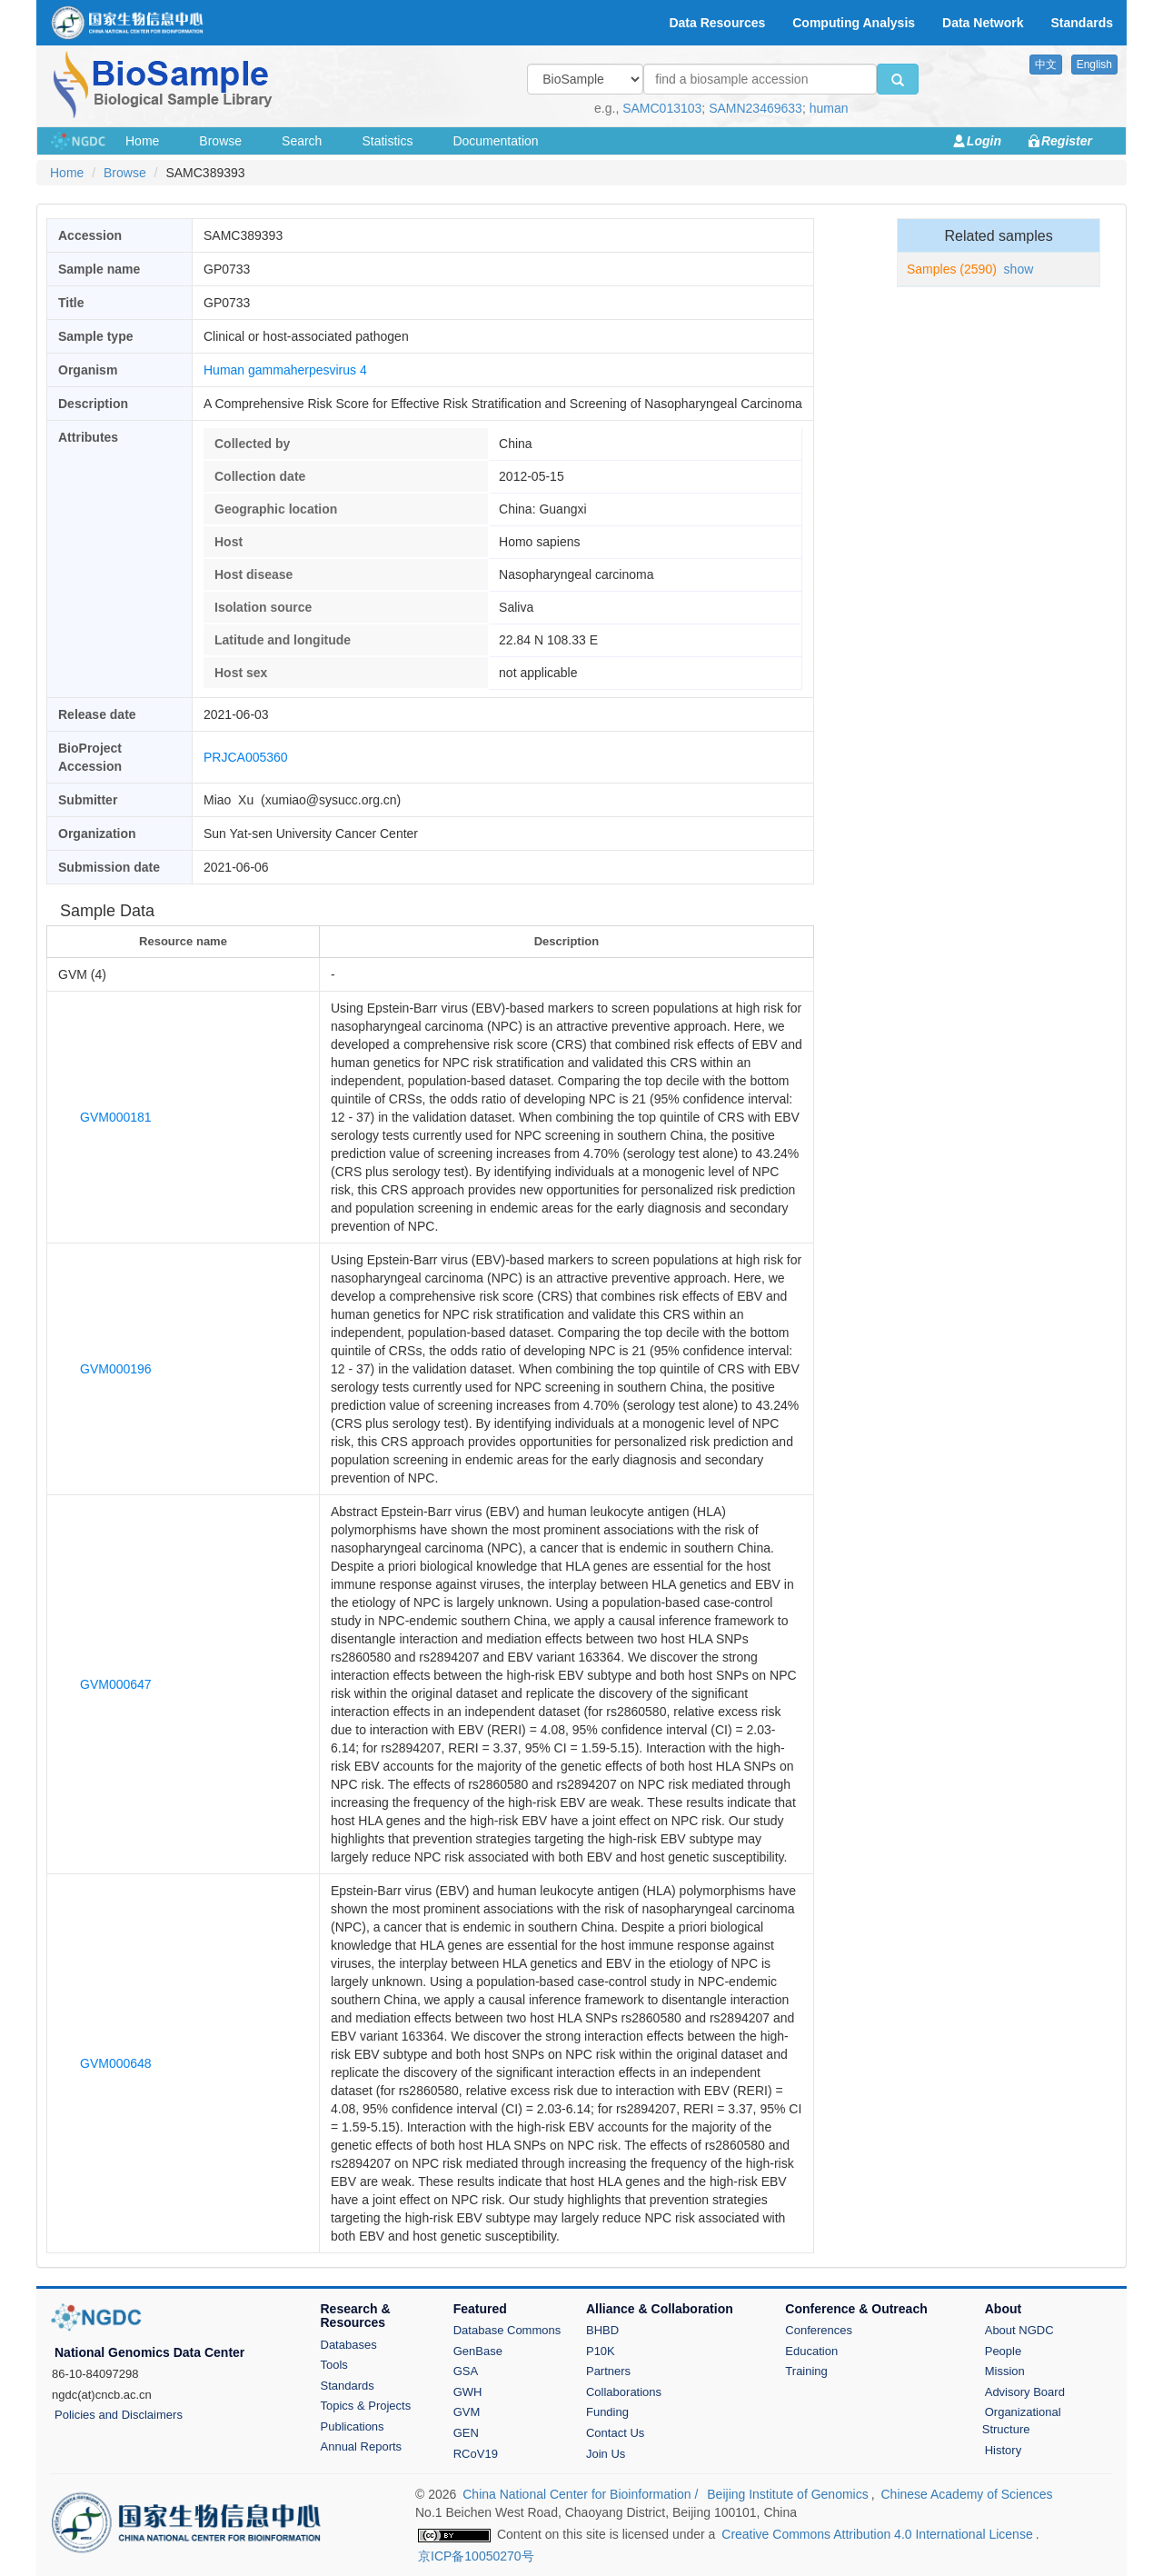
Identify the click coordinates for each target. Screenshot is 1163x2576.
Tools (334, 2364)
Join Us (605, 2454)
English (1094, 64)
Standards (347, 2385)
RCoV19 (475, 2454)
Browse (220, 141)
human (829, 108)
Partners (608, 2371)
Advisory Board (1025, 2392)
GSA (465, 2371)
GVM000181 (116, 1117)
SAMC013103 (661, 108)
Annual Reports (362, 2446)
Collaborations (623, 2392)
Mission (1005, 2371)
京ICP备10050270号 (476, 2556)
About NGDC (1019, 2330)
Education (811, 2351)
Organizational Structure (1021, 2420)
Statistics (387, 141)
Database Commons (507, 2330)
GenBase (477, 2351)
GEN (466, 2433)
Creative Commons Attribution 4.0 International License (876, 2534)
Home (142, 141)
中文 (1046, 64)
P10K (600, 2351)
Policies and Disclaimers (119, 2414)
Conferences (818, 2330)
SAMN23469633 (755, 108)
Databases (349, 2344)
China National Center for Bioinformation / (581, 2494)
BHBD (602, 2330)
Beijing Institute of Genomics (787, 2494)
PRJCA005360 (246, 757)
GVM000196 (116, 1369)
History (1003, 2450)
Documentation (495, 141)
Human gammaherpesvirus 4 (285, 370)
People (1003, 2351)
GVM (467, 2412)
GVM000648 (116, 2063)
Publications (352, 2426)
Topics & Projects (366, 2405)
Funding (607, 2412)
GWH (467, 2392)
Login (984, 141)
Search (302, 141)
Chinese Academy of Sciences (966, 2494)
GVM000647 (116, 1684)
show (1019, 269)
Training (806, 2371)
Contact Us (615, 2433)
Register (1066, 141)
